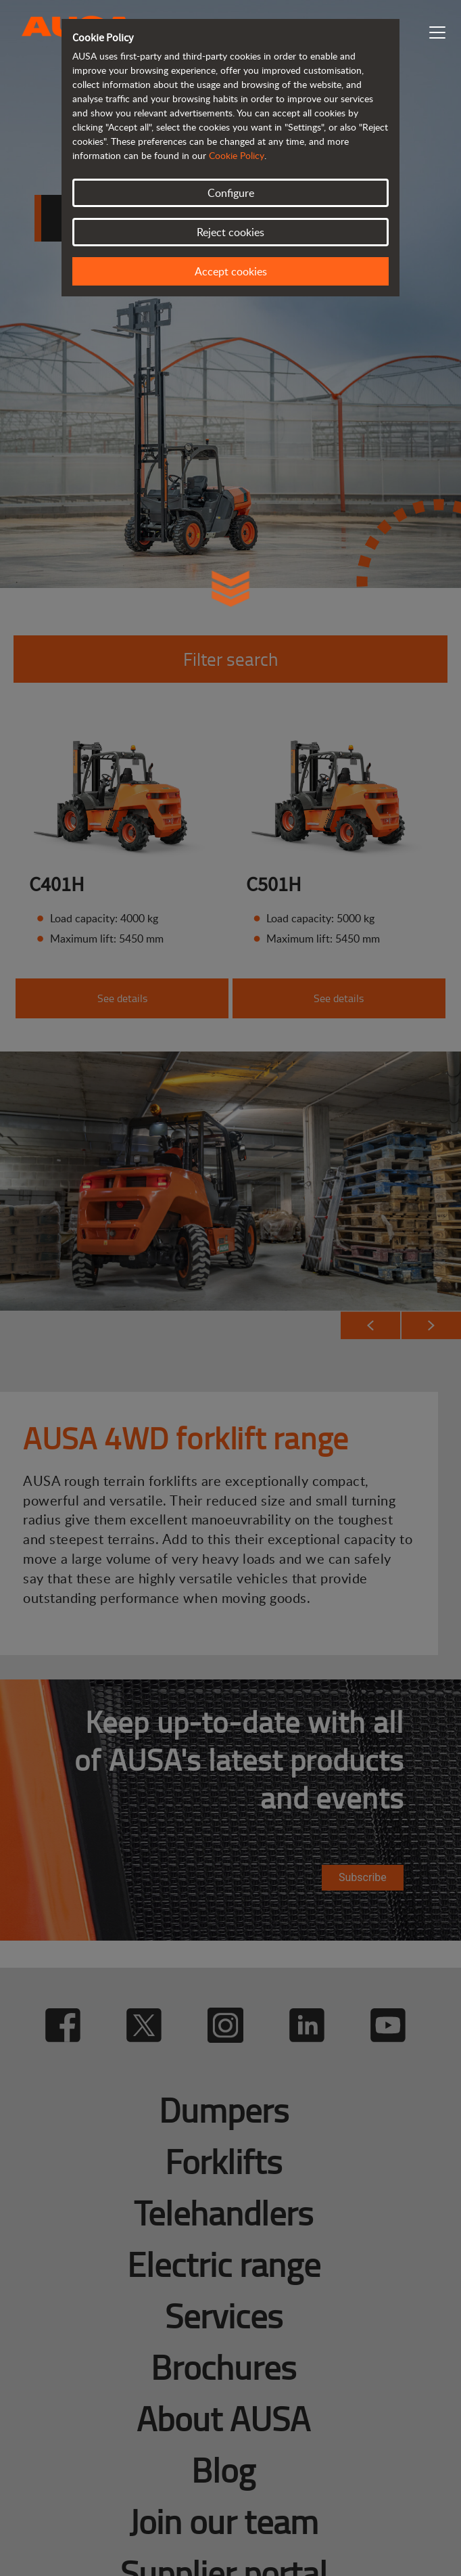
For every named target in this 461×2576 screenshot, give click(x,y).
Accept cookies (231, 271)
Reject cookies (230, 232)
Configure (231, 192)
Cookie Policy (236, 155)
